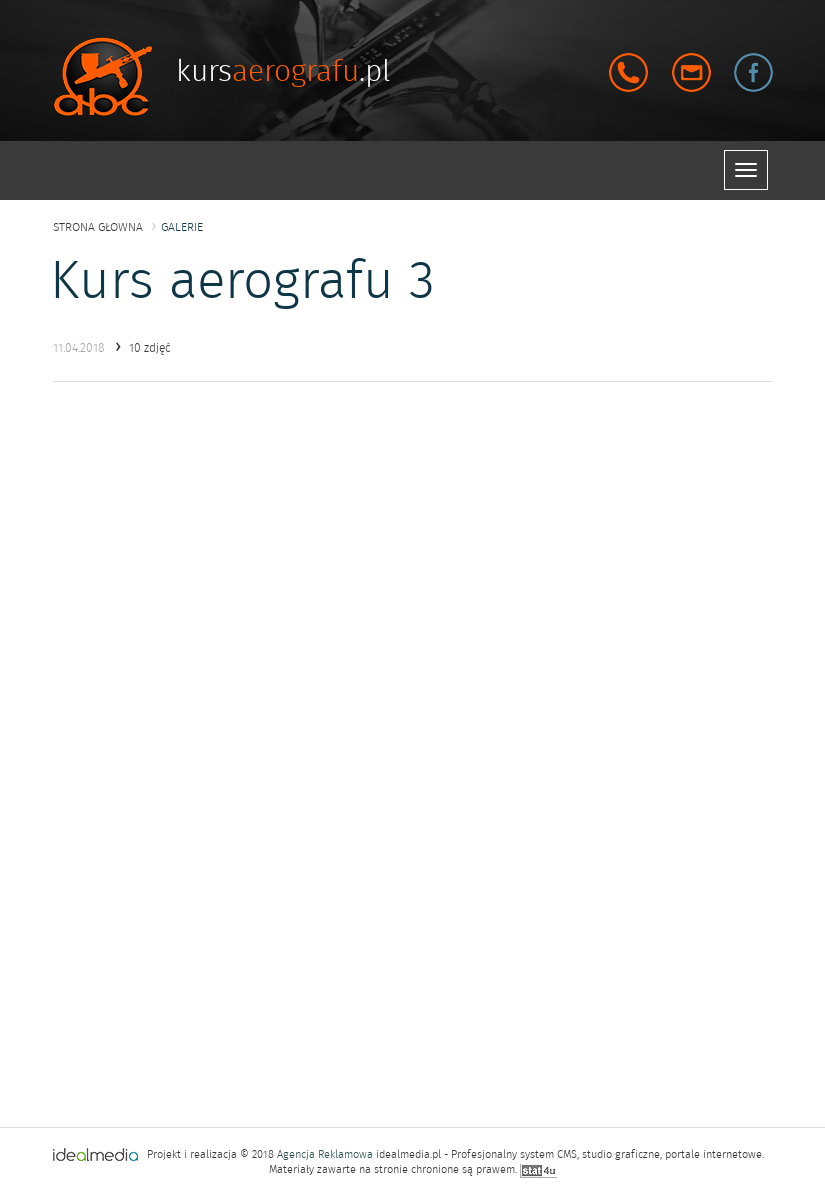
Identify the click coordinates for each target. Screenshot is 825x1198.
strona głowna (98, 227)
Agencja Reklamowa (325, 1155)
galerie (182, 227)
